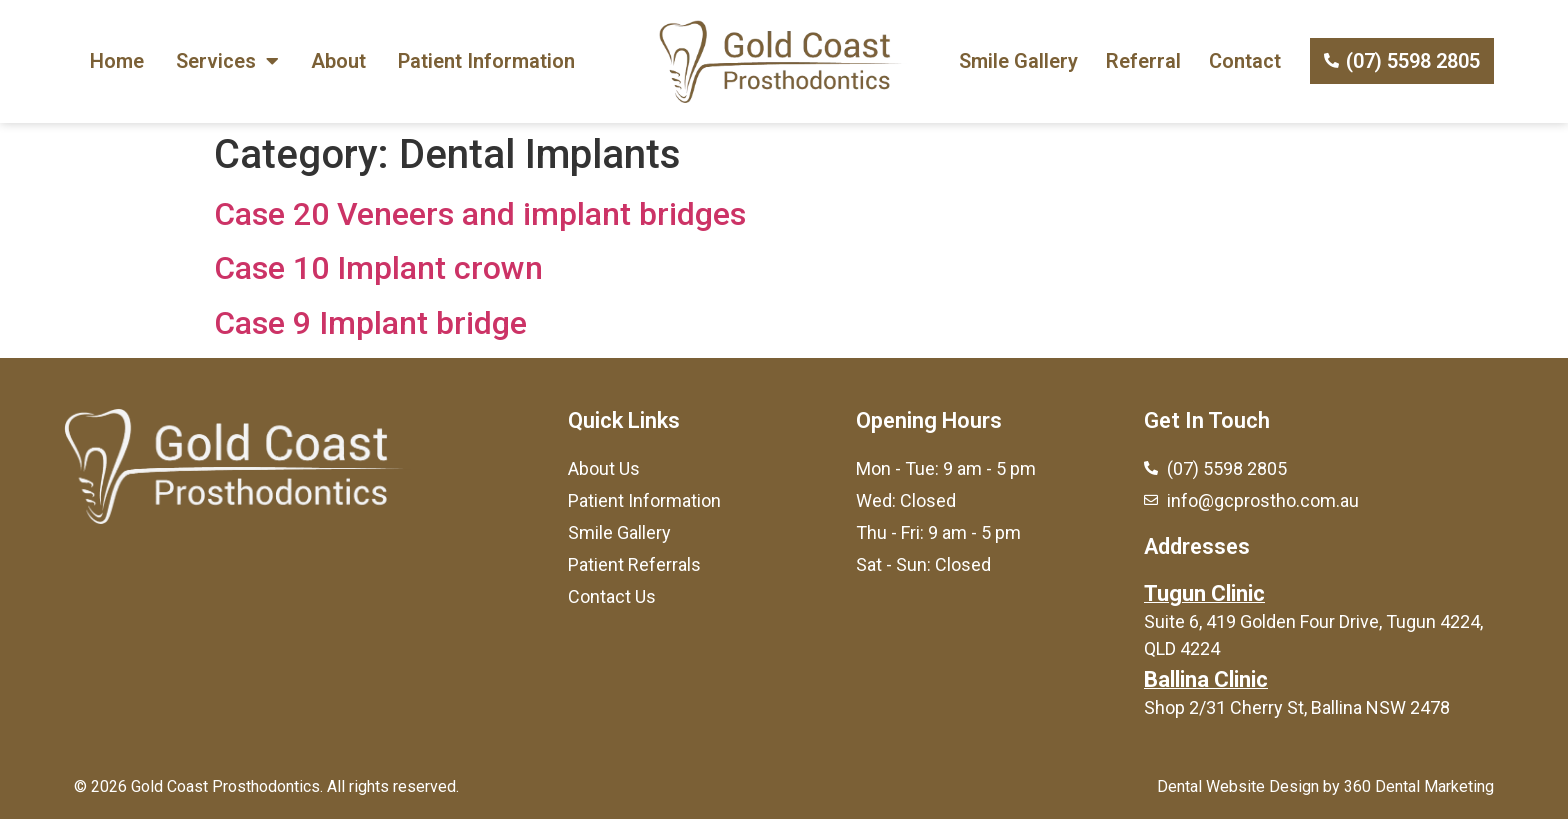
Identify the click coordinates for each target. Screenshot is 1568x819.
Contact (1245, 61)
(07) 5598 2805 (1413, 61)
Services (227, 61)
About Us (604, 468)
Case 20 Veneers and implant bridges (480, 214)
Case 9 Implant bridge (370, 323)
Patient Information (486, 61)
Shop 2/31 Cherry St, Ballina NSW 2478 (1297, 707)
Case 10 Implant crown (378, 268)
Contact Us (612, 596)
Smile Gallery (1018, 61)
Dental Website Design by (1248, 786)
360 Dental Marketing (1419, 786)
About (338, 61)
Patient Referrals (634, 564)
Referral (1143, 61)
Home (117, 61)
